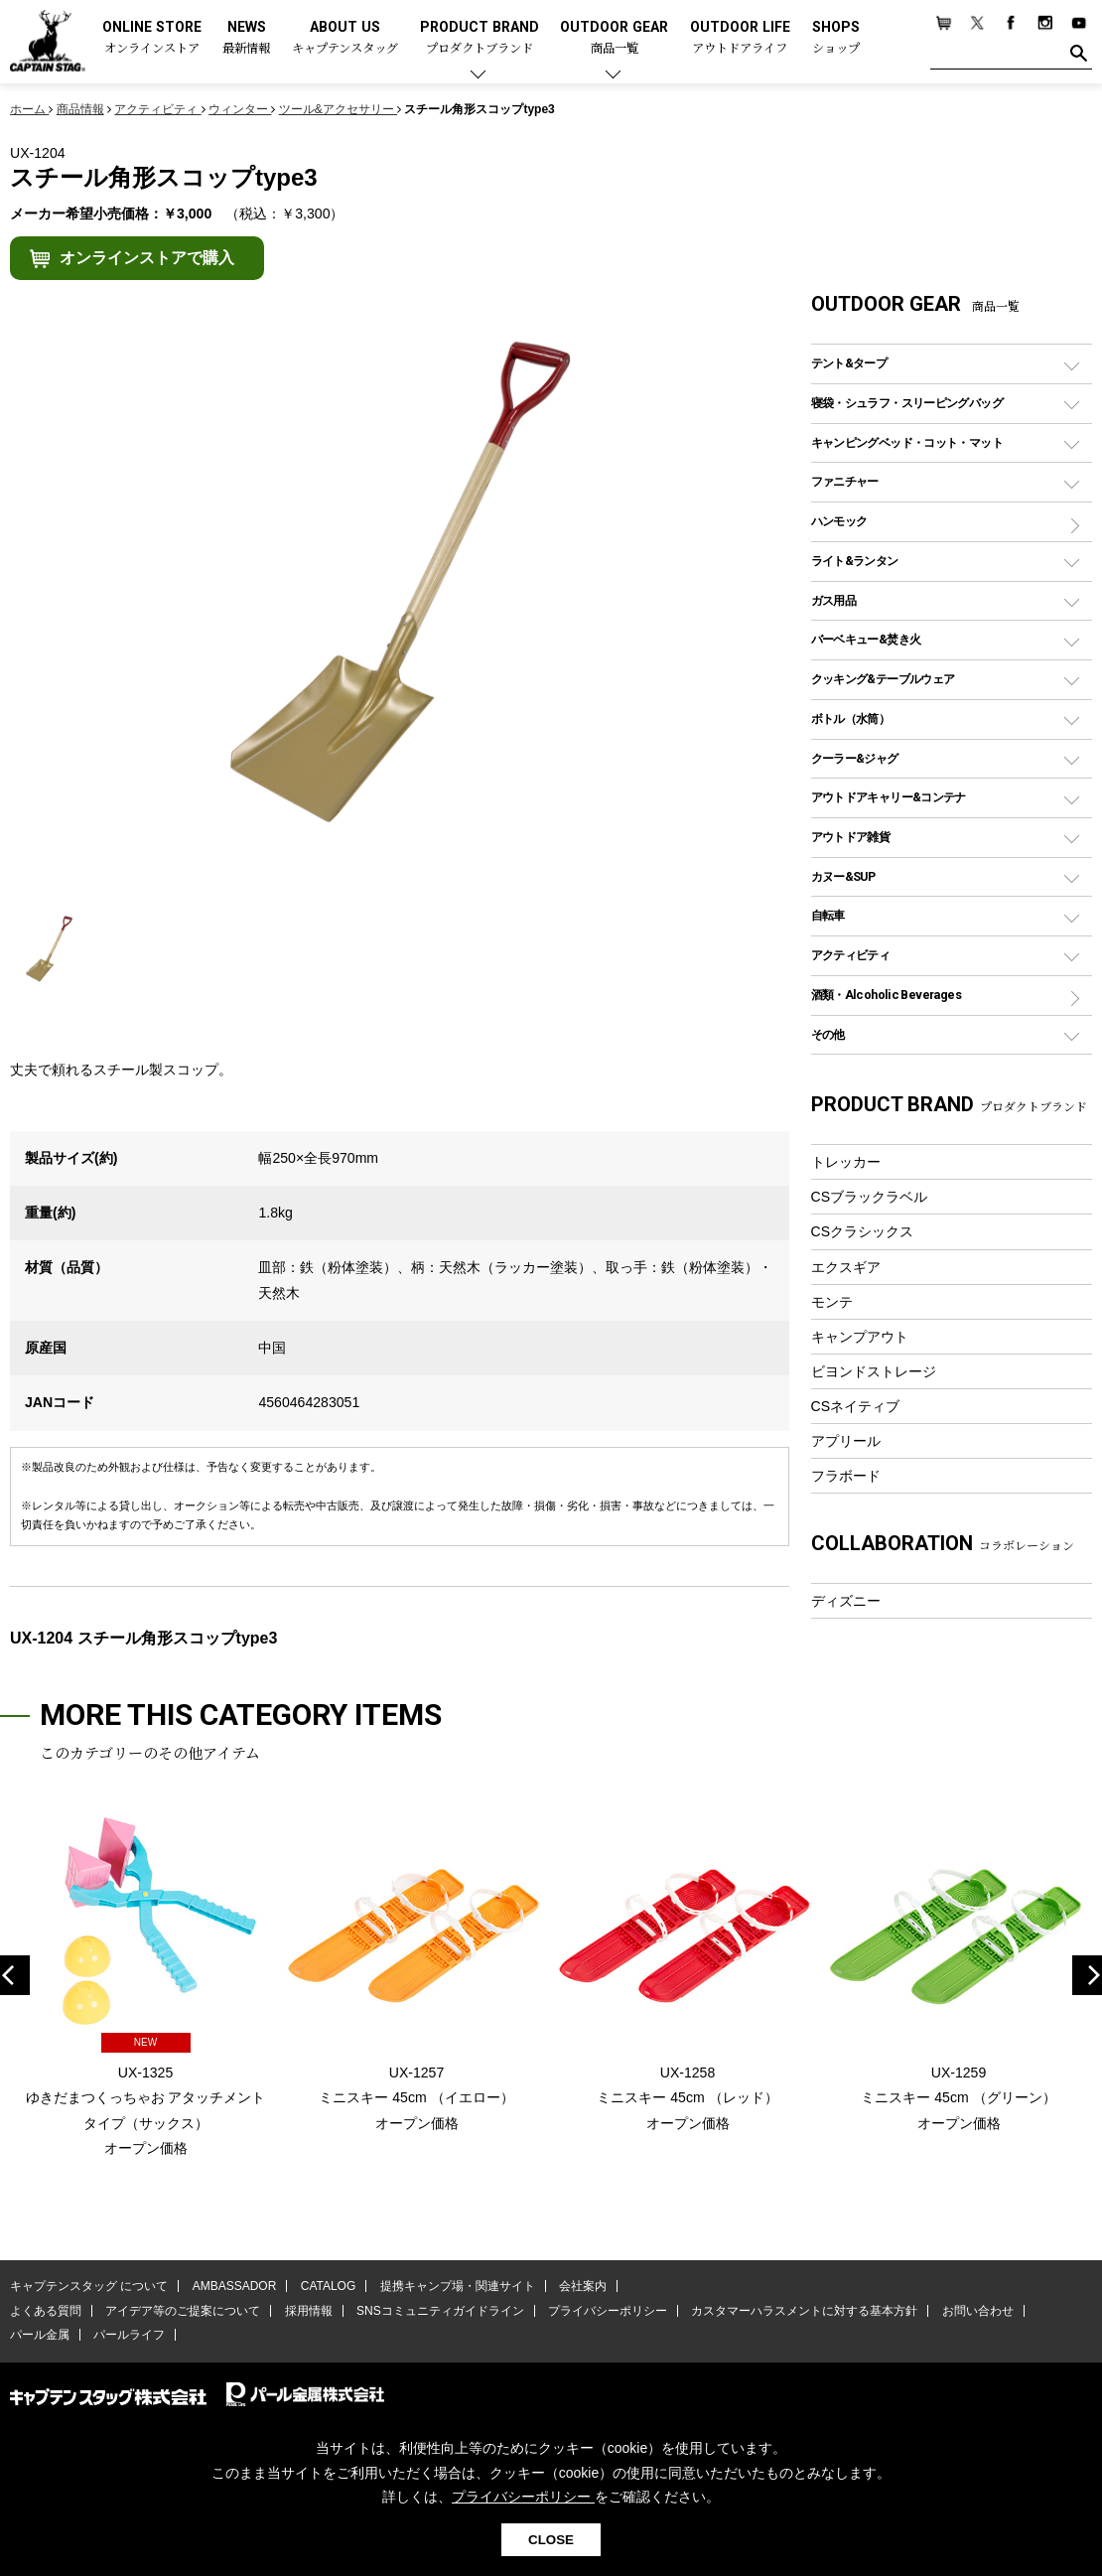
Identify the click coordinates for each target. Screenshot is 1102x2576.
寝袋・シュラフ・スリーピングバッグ (907, 402)
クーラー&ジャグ (854, 758)
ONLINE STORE (152, 38)
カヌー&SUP (843, 876)
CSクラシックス (862, 1231)
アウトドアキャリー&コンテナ (888, 796)
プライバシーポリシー (607, 2311)
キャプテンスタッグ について (89, 2286)
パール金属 (39, 2335)
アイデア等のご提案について (182, 2311)
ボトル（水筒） (851, 718)
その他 (828, 1034)
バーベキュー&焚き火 (866, 639)
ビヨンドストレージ (873, 1371)
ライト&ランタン (854, 560)
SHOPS (836, 38)
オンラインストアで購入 (147, 257)
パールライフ (129, 2335)
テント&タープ (849, 363)
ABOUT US (345, 38)
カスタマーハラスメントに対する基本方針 (804, 2311)
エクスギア (846, 1267)
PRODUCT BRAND (479, 38)
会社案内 (583, 2286)
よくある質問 (45, 2311)
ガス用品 (834, 600)
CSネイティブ (855, 1406)
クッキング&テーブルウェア (883, 678)
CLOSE (551, 2539)
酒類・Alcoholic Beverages (886, 994)
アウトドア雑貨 (851, 836)
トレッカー (846, 1162)
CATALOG (328, 2286)
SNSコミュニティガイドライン (440, 2311)
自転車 (828, 915)
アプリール (846, 1441)
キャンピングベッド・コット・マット (907, 442)
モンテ (832, 1302)
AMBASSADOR (235, 2286)
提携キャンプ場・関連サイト (457, 2286)
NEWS (246, 38)
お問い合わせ (978, 2311)
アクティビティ (851, 954)
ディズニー (846, 1601)
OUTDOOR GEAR (614, 38)
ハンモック (839, 520)
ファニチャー (845, 481)
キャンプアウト (859, 1337)
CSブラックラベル (869, 1197)
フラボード (846, 1476)
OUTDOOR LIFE (740, 38)
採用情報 (309, 2311)
